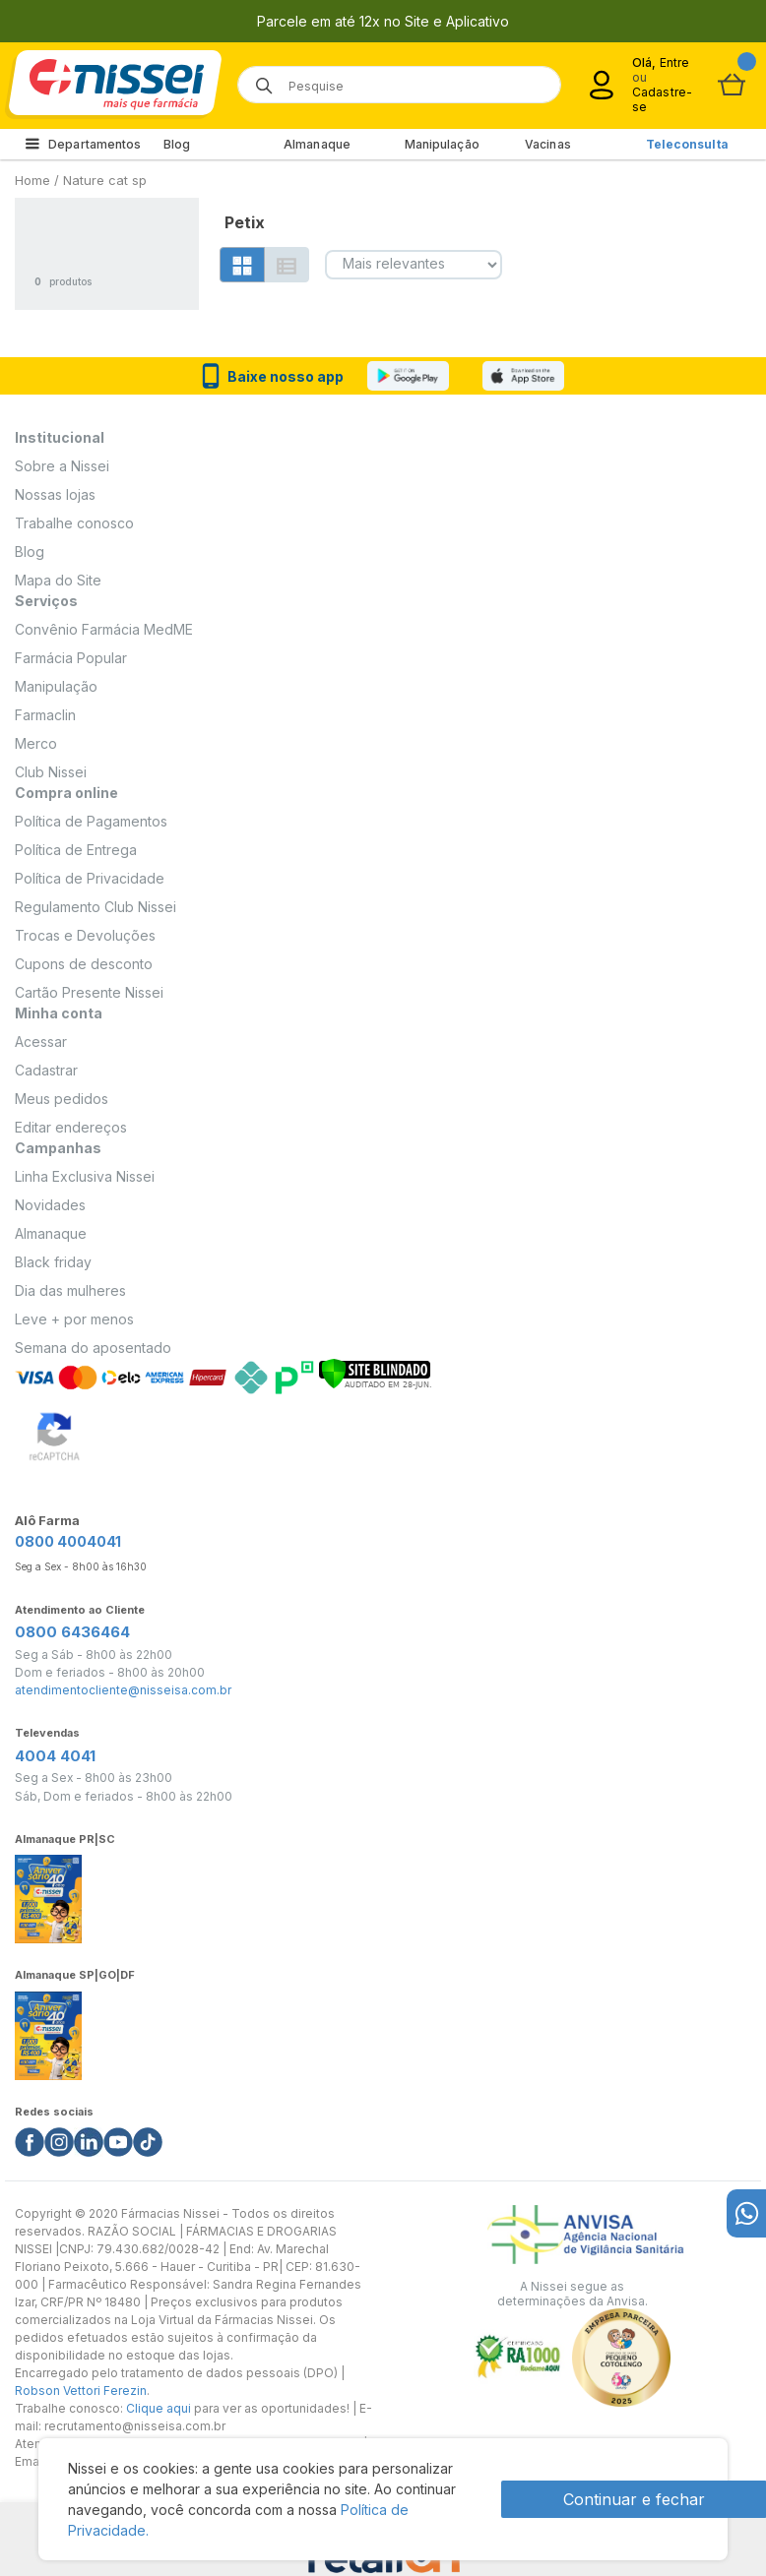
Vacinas (548, 144)
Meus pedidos (61, 1098)
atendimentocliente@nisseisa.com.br (123, 1690)
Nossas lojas (55, 494)
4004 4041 (55, 1756)
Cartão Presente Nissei (89, 992)
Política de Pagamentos (91, 821)
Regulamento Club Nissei (95, 906)
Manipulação (442, 144)
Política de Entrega (76, 849)
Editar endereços (71, 1127)
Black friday (53, 1262)
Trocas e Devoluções (85, 935)
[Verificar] (374, 1372)
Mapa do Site (58, 580)
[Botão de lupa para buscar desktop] (257, 79)
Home (32, 180)
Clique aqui (158, 2408)
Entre (675, 62)
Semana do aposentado (93, 1347)
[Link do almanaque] (48, 1893)
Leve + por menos (74, 1319)
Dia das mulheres (70, 1290)
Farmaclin (45, 714)
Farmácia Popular (71, 657)
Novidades (50, 1204)
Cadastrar (46, 1070)
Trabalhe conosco (74, 523)
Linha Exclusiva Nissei (85, 1176)
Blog (176, 144)
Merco (36, 743)
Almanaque (317, 144)
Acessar (41, 1041)
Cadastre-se (662, 99)
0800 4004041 (68, 1541)
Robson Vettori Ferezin (81, 2390)
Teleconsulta (687, 144)
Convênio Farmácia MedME (104, 629)
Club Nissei (51, 772)
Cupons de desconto (84, 963)
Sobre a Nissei (62, 466)
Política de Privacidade (89, 878)
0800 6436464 (72, 1632)
